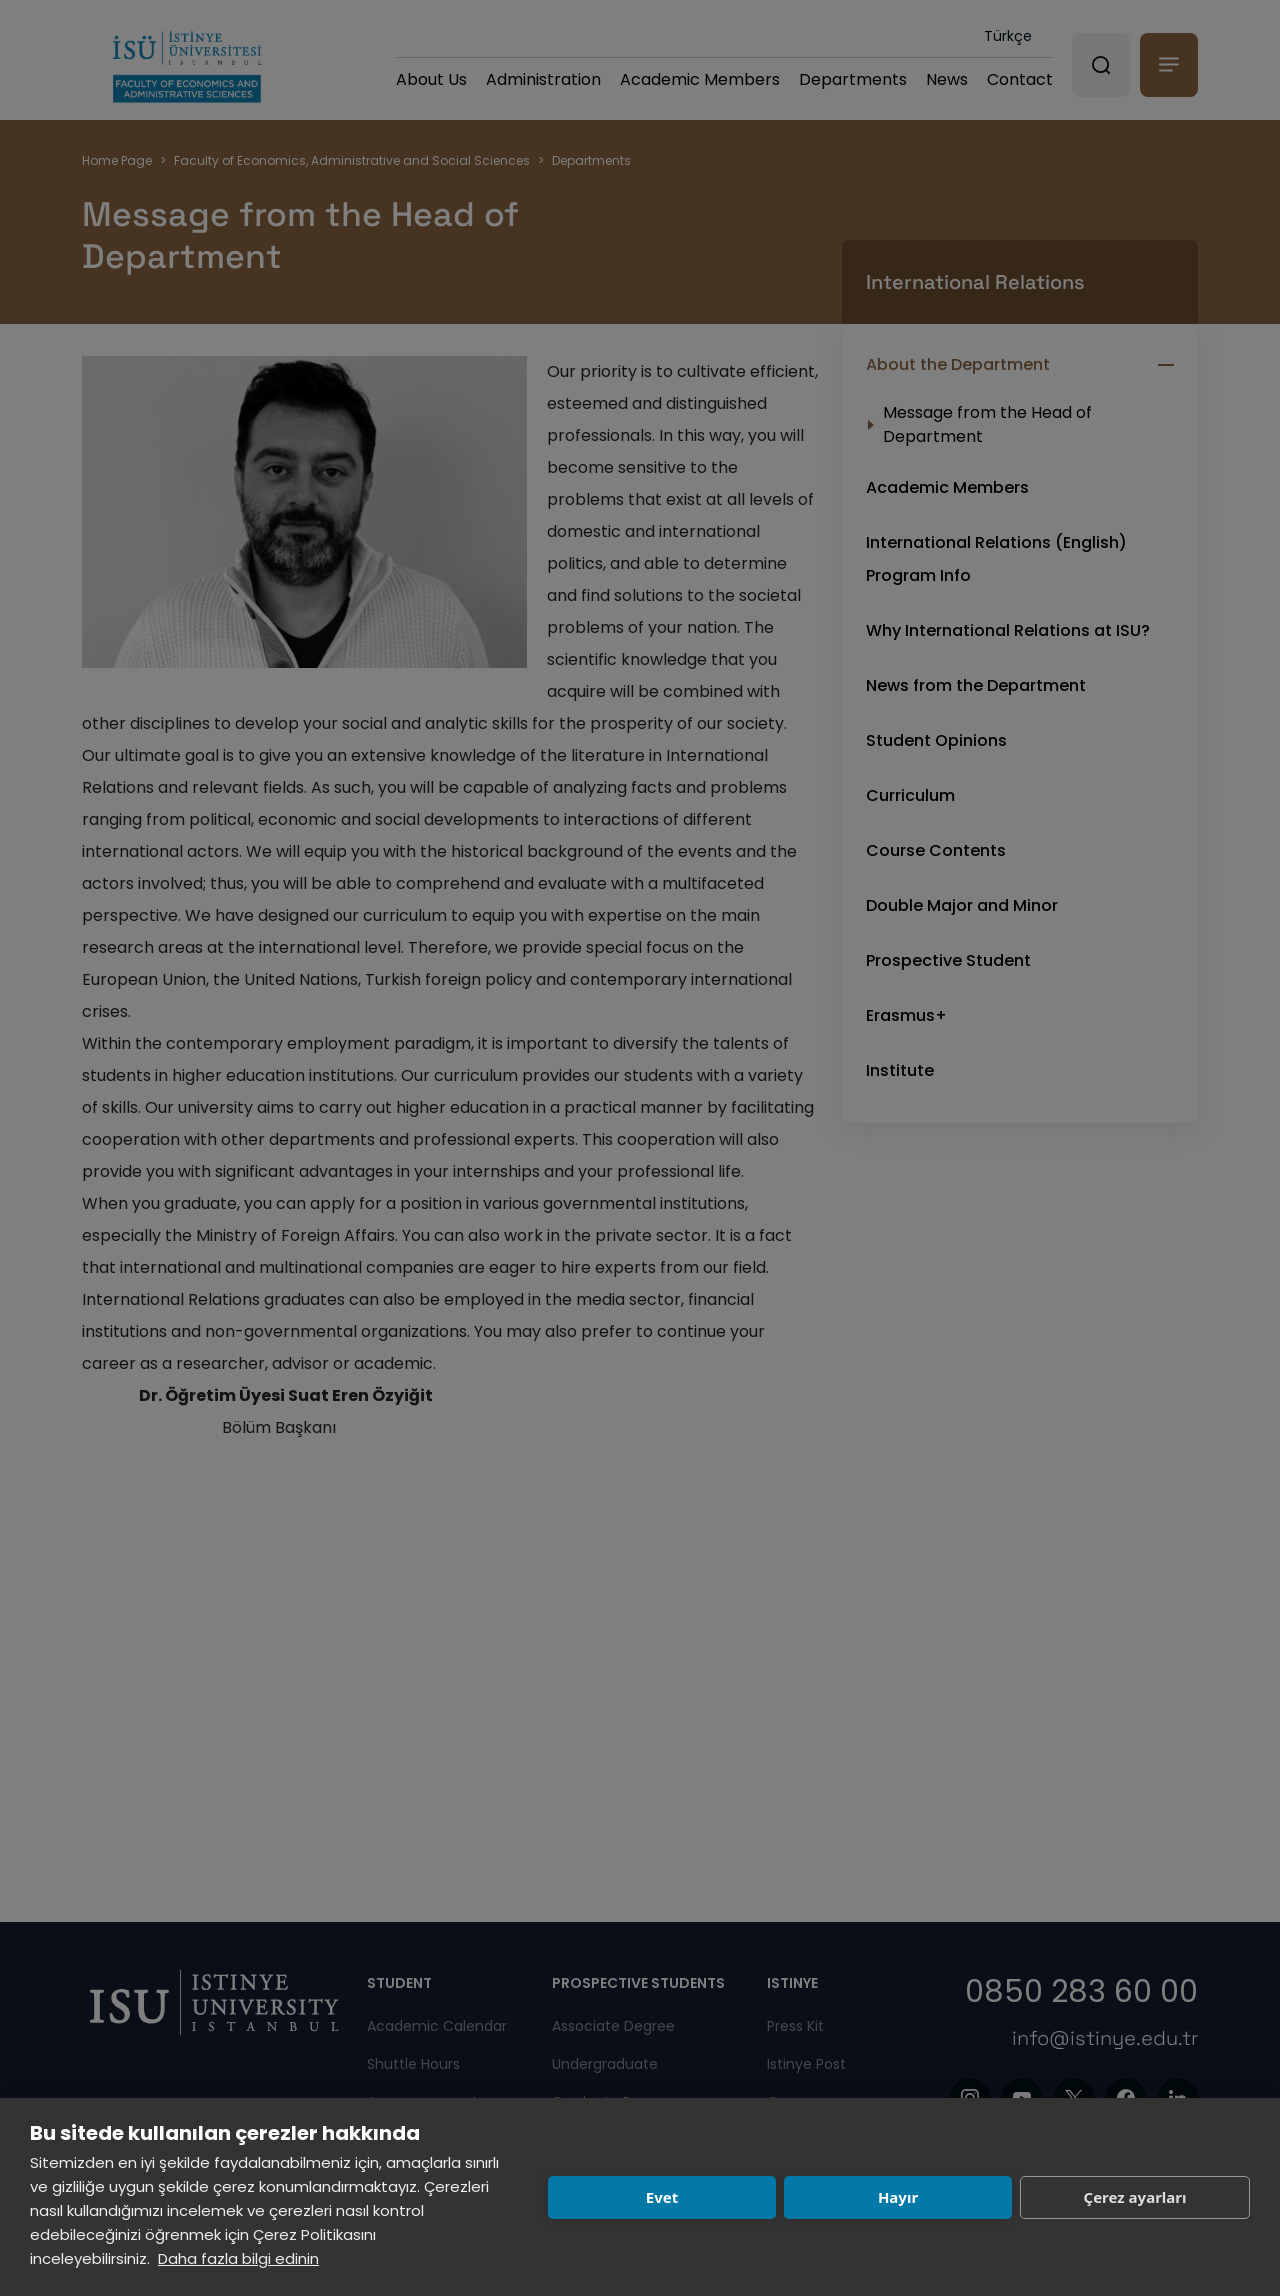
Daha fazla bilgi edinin (238, 2258)
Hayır (898, 2197)
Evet (662, 2197)
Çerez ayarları (1135, 2197)
